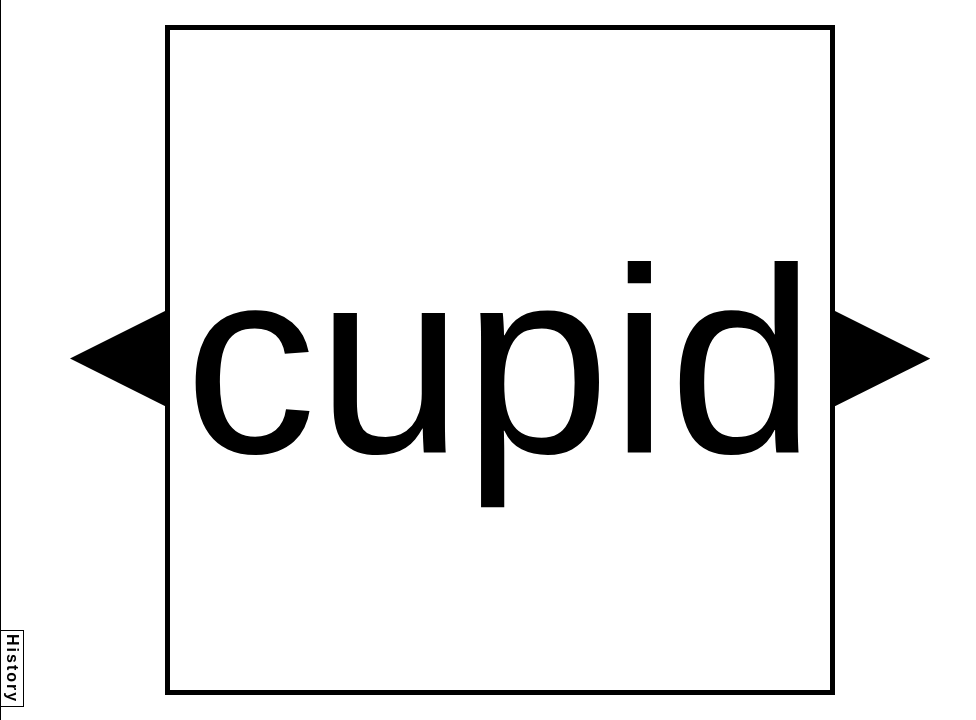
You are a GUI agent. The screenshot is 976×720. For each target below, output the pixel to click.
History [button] (12, 668)
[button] (117, 358)
